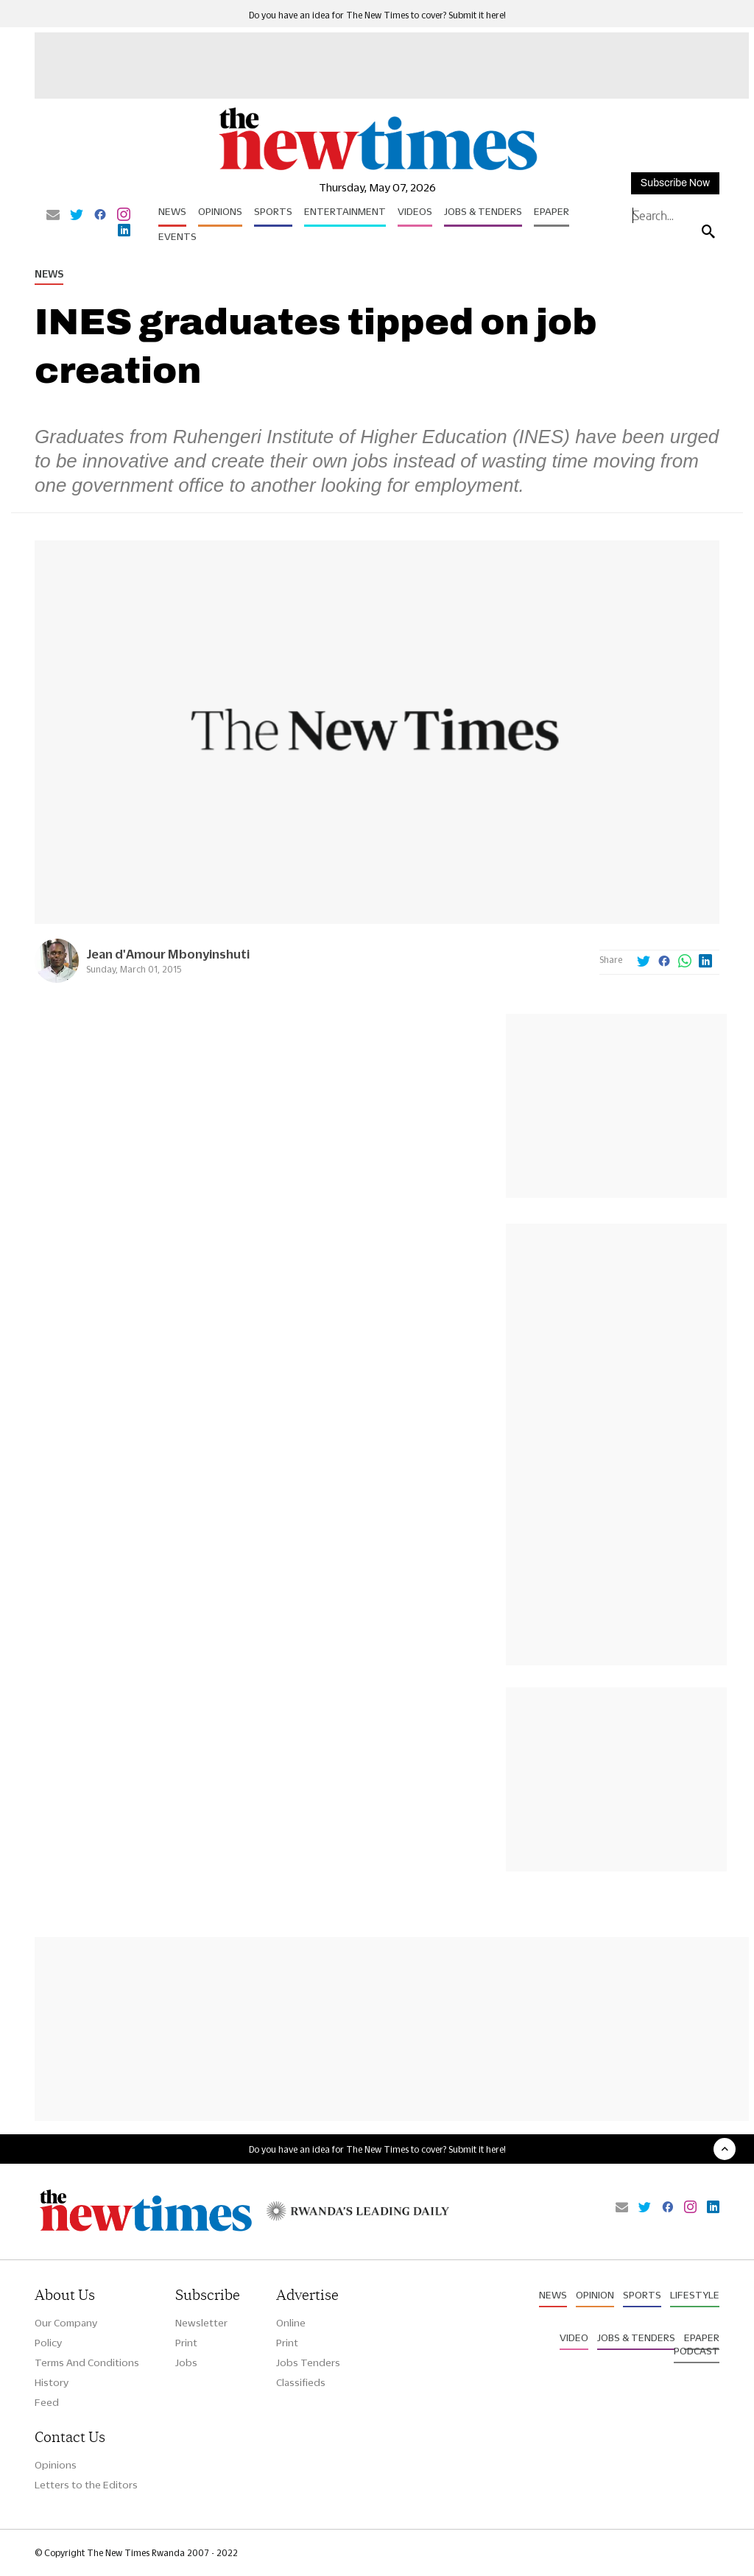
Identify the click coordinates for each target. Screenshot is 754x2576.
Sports (273, 211)
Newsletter (201, 2323)
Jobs (186, 2362)
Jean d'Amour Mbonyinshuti (168, 954)
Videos (415, 211)
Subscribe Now (675, 182)
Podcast (696, 2351)
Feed (47, 2402)
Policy (48, 2343)
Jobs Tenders (308, 2362)
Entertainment (345, 211)
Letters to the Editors (86, 2485)
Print (186, 2343)
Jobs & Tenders (483, 211)
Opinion (595, 2295)
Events (177, 236)
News (172, 211)
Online (291, 2323)
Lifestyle (694, 2295)
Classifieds (300, 2382)
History (51, 2382)
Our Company (66, 2323)
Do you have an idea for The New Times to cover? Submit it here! (377, 15)
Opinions (220, 211)
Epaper (551, 211)
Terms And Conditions (87, 2362)
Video (574, 2337)
